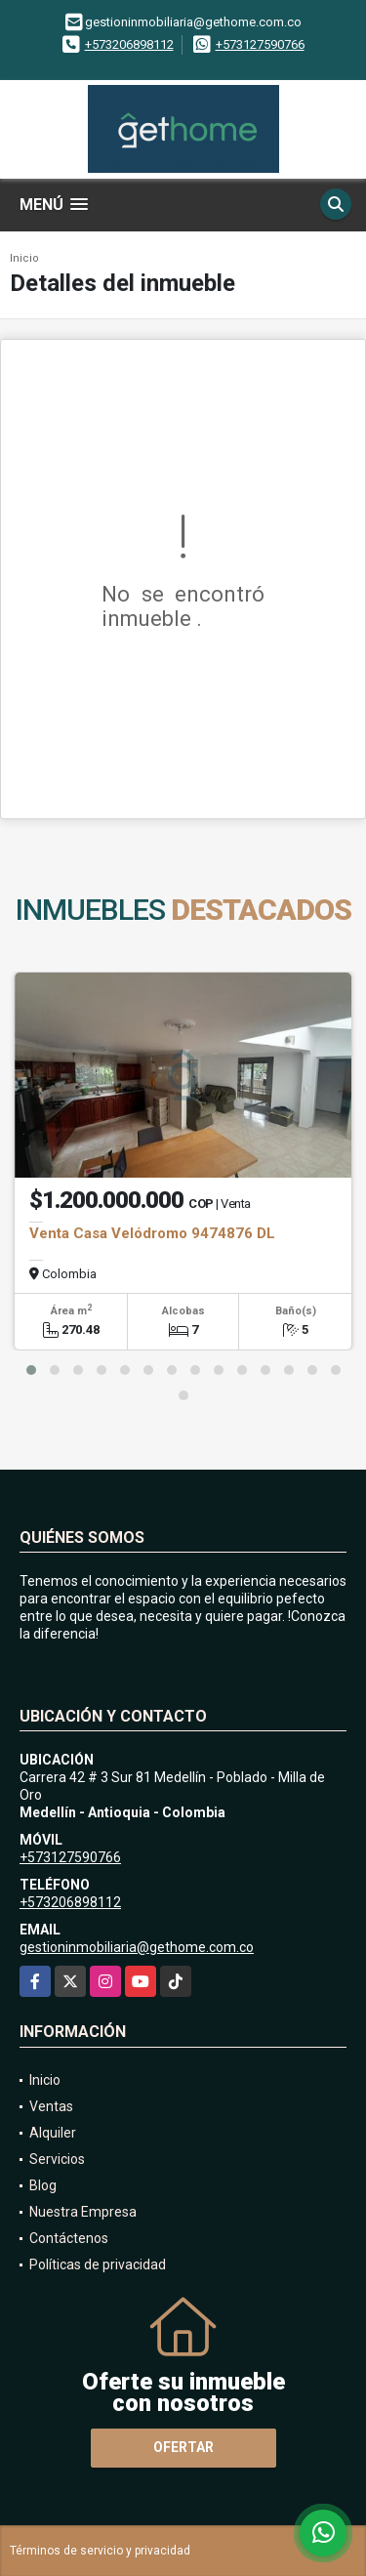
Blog (43, 2185)
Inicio (24, 258)
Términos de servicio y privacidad (100, 2550)
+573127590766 (260, 44)
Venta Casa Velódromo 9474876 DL (152, 1233)
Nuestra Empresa (83, 2212)
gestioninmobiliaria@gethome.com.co (137, 1947)
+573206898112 (129, 44)
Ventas (51, 2106)
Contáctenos (68, 2238)
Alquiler (52, 2132)
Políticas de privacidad (97, 2264)
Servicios (57, 2159)
